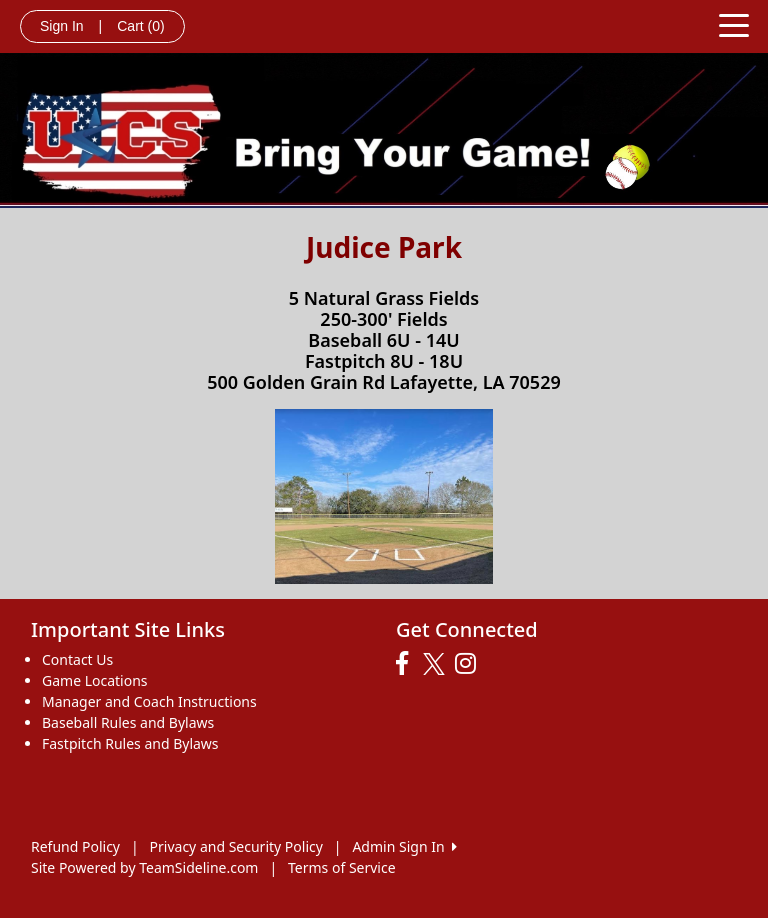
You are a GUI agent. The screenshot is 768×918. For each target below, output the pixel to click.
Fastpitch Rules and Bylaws (130, 743)
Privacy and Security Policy (236, 846)
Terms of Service (342, 867)
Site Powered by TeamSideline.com (144, 867)
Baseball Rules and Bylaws (128, 722)
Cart (140, 26)
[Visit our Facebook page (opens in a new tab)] (407, 664)
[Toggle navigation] (734, 24)
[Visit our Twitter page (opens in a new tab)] (436, 664)
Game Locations (95, 680)
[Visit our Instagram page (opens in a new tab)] (470, 664)
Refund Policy (75, 846)
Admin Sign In (404, 846)
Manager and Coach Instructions (149, 701)
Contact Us (77, 659)
